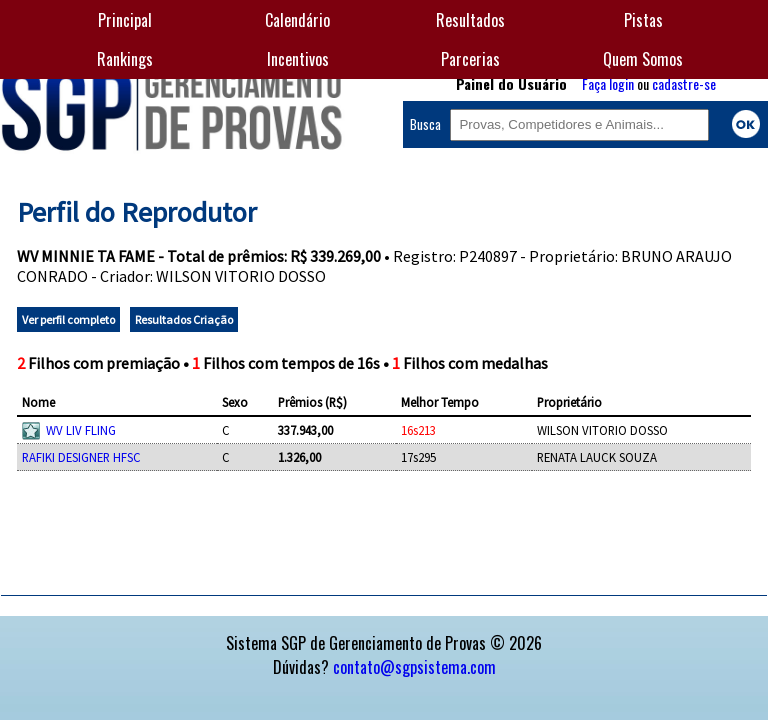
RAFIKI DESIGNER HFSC (81, 457)
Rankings (125, 59)
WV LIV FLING (81, 430)
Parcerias (470, 59)
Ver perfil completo (68, 319)
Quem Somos (643, 59)
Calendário (297, 20)
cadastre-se (684, 83)
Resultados (470, 20)
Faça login (608, 83)
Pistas (643, 20)
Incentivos (298, 59)
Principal (125, 20)
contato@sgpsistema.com (414, 667)
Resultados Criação (184, 319)
